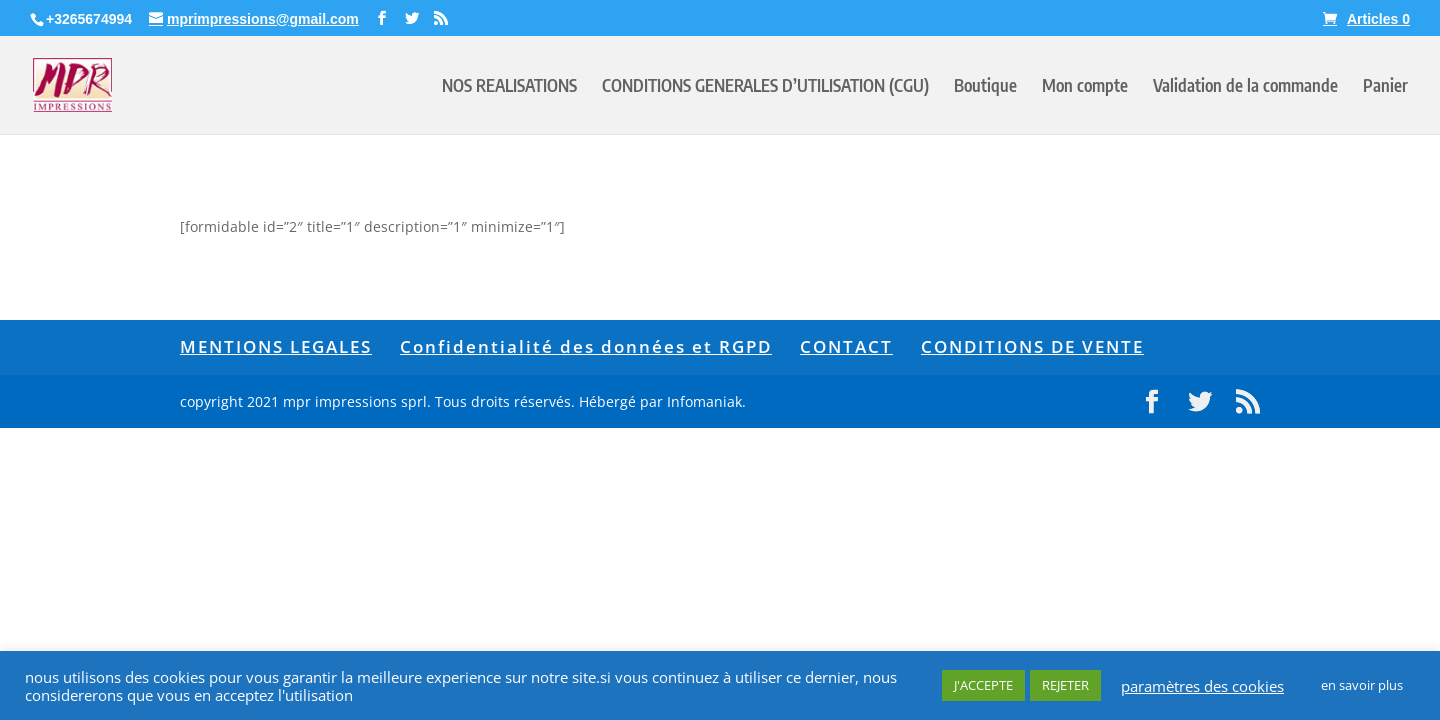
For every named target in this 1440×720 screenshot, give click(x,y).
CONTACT (846, 346)
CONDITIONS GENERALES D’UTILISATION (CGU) (765, 87)
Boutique (985, 87)
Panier (1385, 87)
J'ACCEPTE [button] (983, 685)
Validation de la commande (1245, 87)
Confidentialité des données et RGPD (586, 346)
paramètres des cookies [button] (1202, 686)
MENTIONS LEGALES (276, 346)
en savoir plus (1362, 685)
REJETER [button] (1065, 685)
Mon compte (1085, 87)
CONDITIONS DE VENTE (1032, 346)
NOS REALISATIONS (509, 87)
